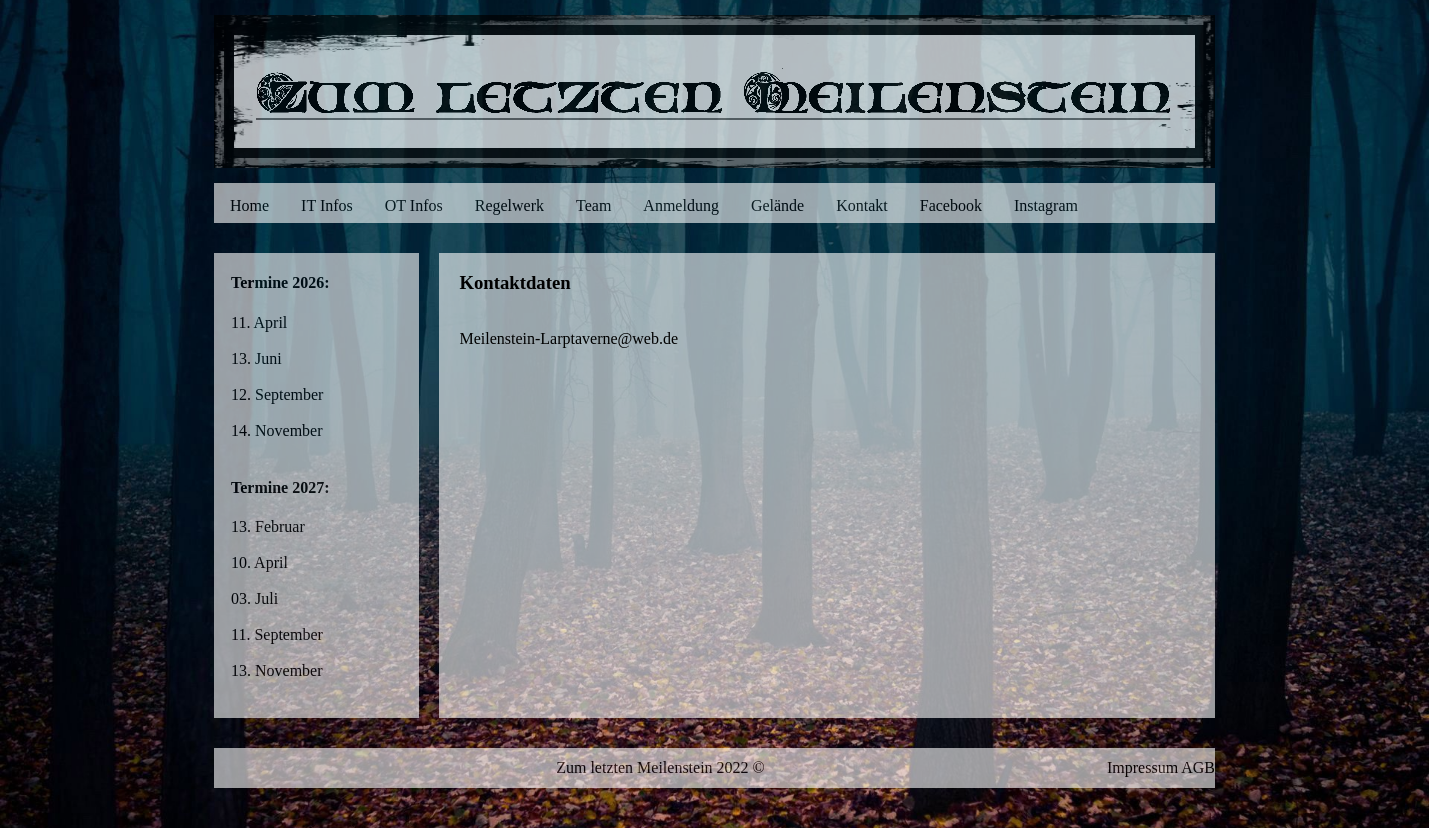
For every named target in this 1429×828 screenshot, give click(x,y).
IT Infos (327, 205)
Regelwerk (509, 205)
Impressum (1142, 767)
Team (593, 205)
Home (249, 205)
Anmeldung (681, 205)
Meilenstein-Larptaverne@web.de (568, 338)
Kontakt (862, 205)
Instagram (1046, 205)
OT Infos (414, 205)
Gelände (777, 205)
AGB (1198, 767)
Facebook (951, 205)
